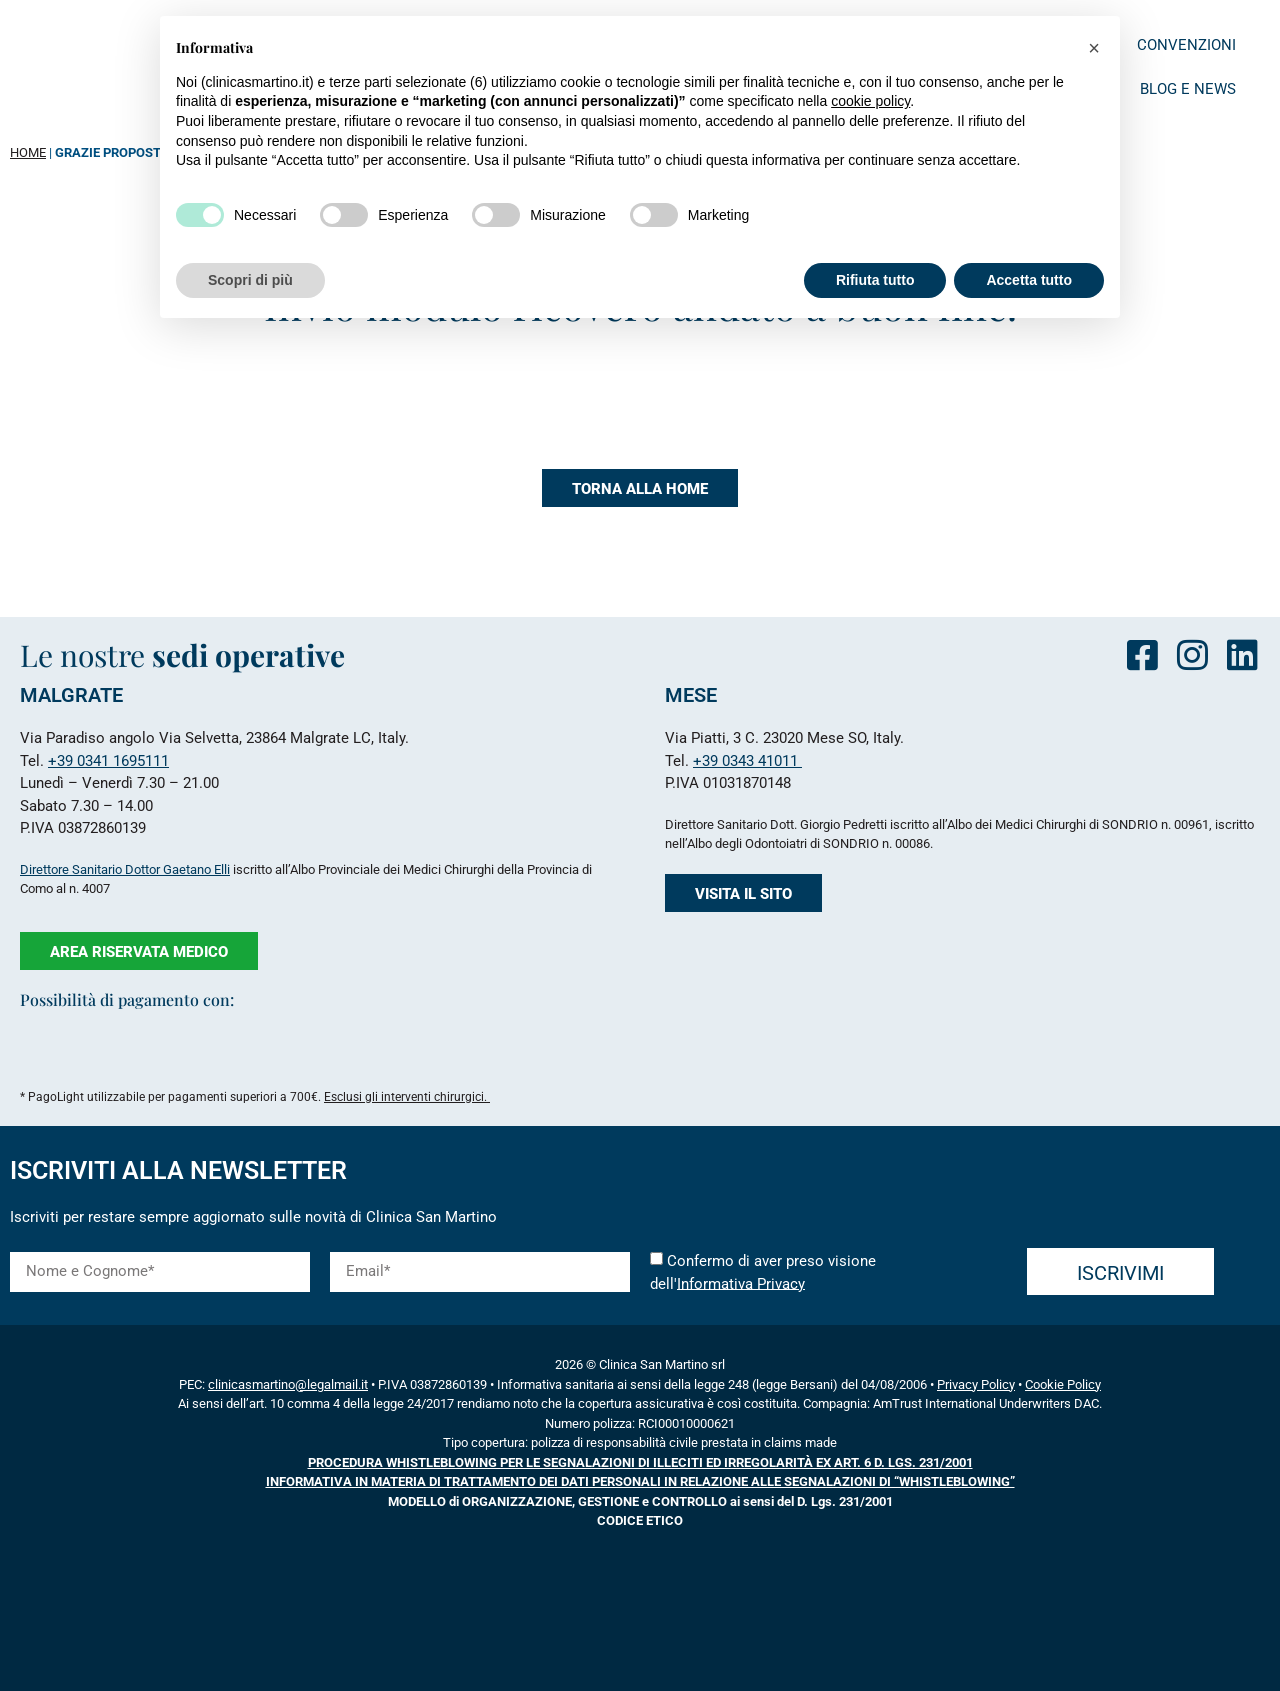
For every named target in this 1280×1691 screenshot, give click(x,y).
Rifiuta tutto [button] (875, 280)
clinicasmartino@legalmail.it (288, 1384)
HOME (28, 152)
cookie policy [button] (870, 101)
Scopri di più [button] (250, 280)
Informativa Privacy (741, 1283)
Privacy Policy (976, 1384)
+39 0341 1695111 (108, 761)
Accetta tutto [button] (1029, 280)
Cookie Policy (1063, 1384)
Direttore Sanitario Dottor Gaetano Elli (125, 869)
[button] (1094, 48)
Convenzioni (1186, 45)
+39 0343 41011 (747, 761)
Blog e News (1188, 89)
